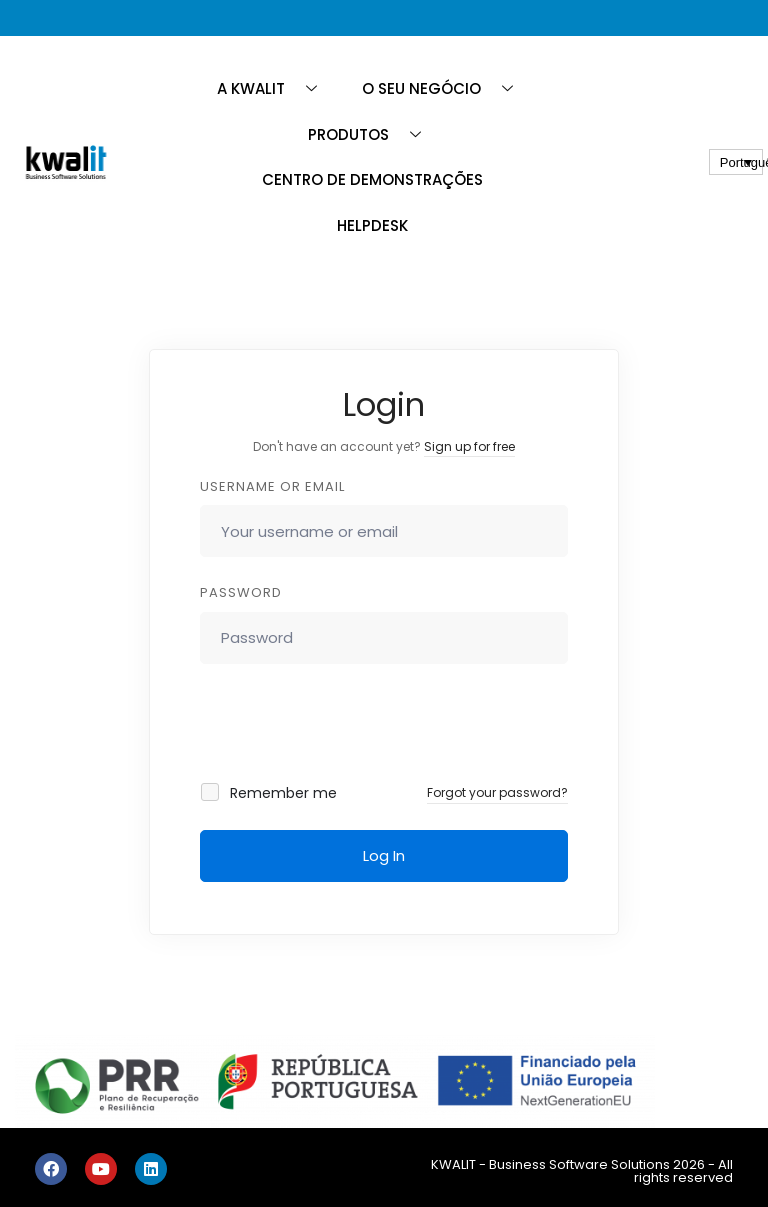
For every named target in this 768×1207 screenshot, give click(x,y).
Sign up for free (469, 446)
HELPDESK (372, 225)
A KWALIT (274, 88)
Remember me (270, 793)
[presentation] (335, 723)
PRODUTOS (372, 134)
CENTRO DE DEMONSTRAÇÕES (372, 179)
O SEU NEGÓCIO (445, 88)
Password (241, 592)
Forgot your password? (497, 792)
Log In (384, 855)
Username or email (272, 486)
